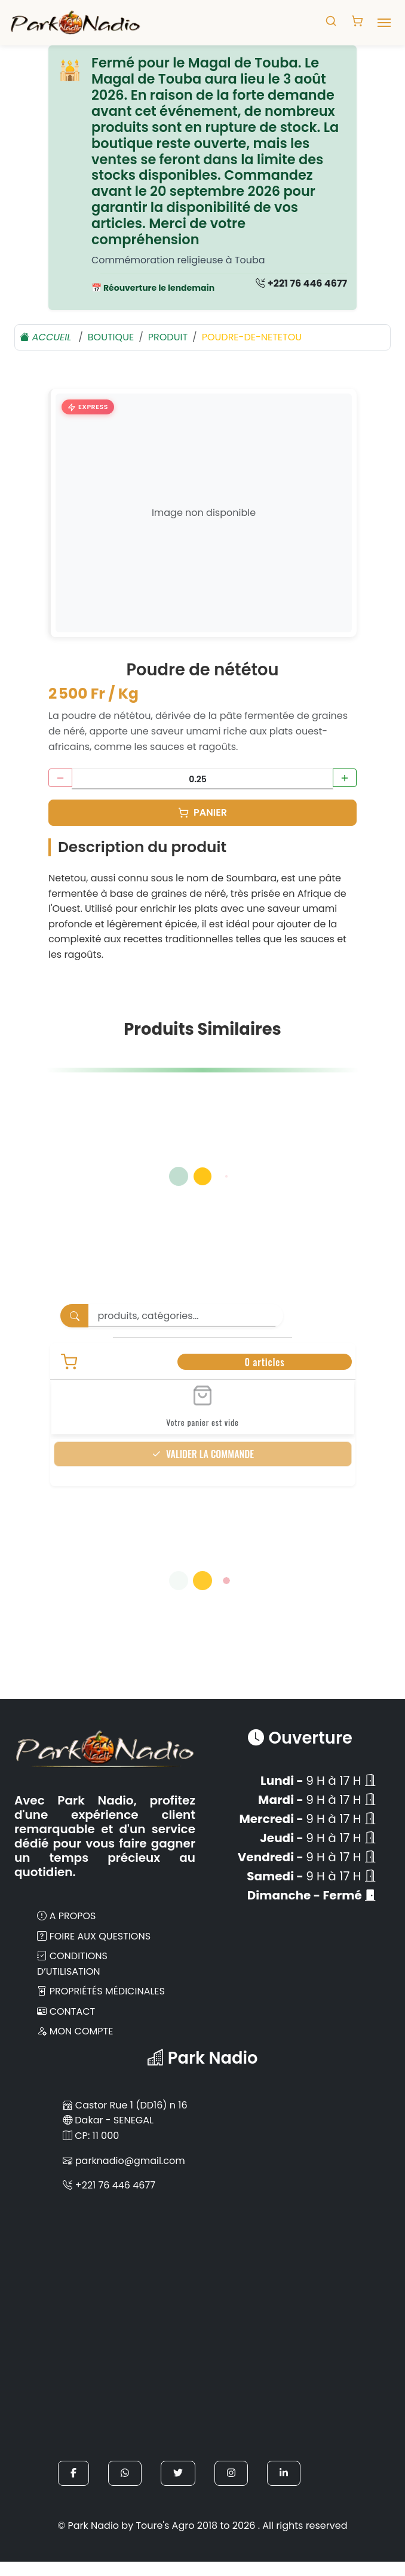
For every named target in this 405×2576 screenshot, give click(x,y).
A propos (66, 1916)
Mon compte (75, 2031)
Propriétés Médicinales (101, 1991)
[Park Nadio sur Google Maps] (202, 2327)
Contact (66, 2011)
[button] (73, 2473)
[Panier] (202, 813)
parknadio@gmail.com (124, 2161)
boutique (111, 337)
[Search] (185, 1315)
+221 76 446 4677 (301, 283)
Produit (168, 337)
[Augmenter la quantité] (345, 778)
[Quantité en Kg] (202, 779)
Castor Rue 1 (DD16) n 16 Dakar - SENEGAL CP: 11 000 (125, 2120)
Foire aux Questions (94, 1936)
